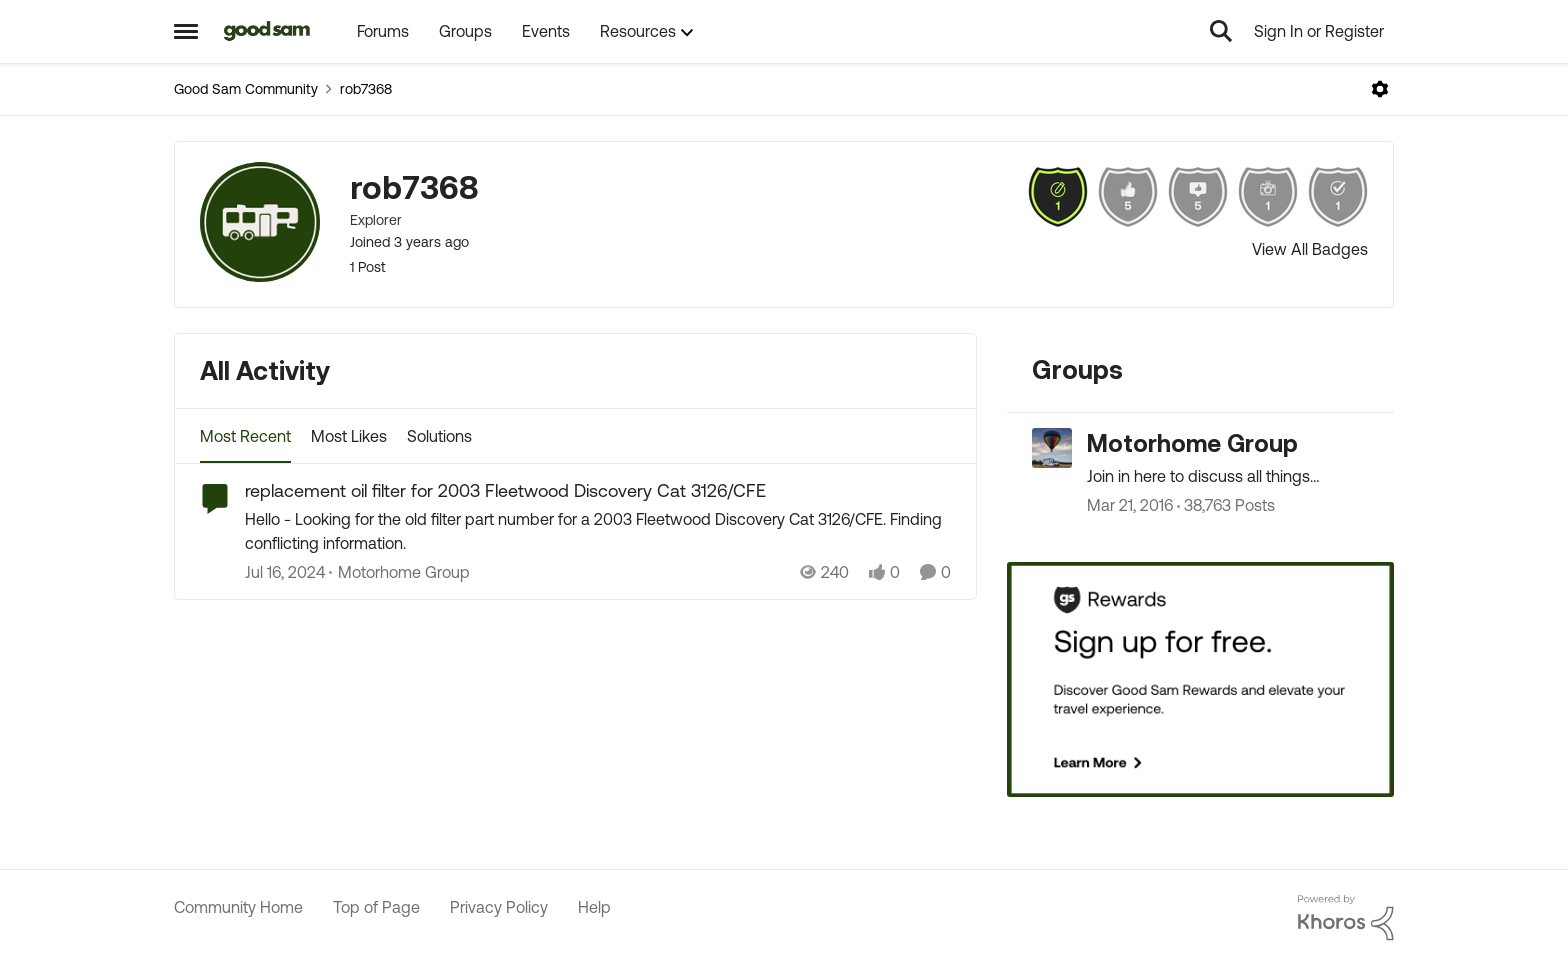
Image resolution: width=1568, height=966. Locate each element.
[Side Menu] (186, 31)
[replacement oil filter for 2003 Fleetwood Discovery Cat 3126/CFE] (598, 531)
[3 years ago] (285, 572)
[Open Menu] (1380, 89)
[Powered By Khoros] (1346, 918)
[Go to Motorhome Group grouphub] (1052, 448)
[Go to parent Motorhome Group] (399, 572)
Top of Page (376, 907)
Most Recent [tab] (245, 436)
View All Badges (1310, 249)
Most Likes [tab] (349, 436)
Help (594, 907)
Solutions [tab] (439, 436)
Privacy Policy (499, 907)
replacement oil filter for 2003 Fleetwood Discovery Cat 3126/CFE (505, 490)
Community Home (238, 907)
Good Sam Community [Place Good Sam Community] (246, 89)
